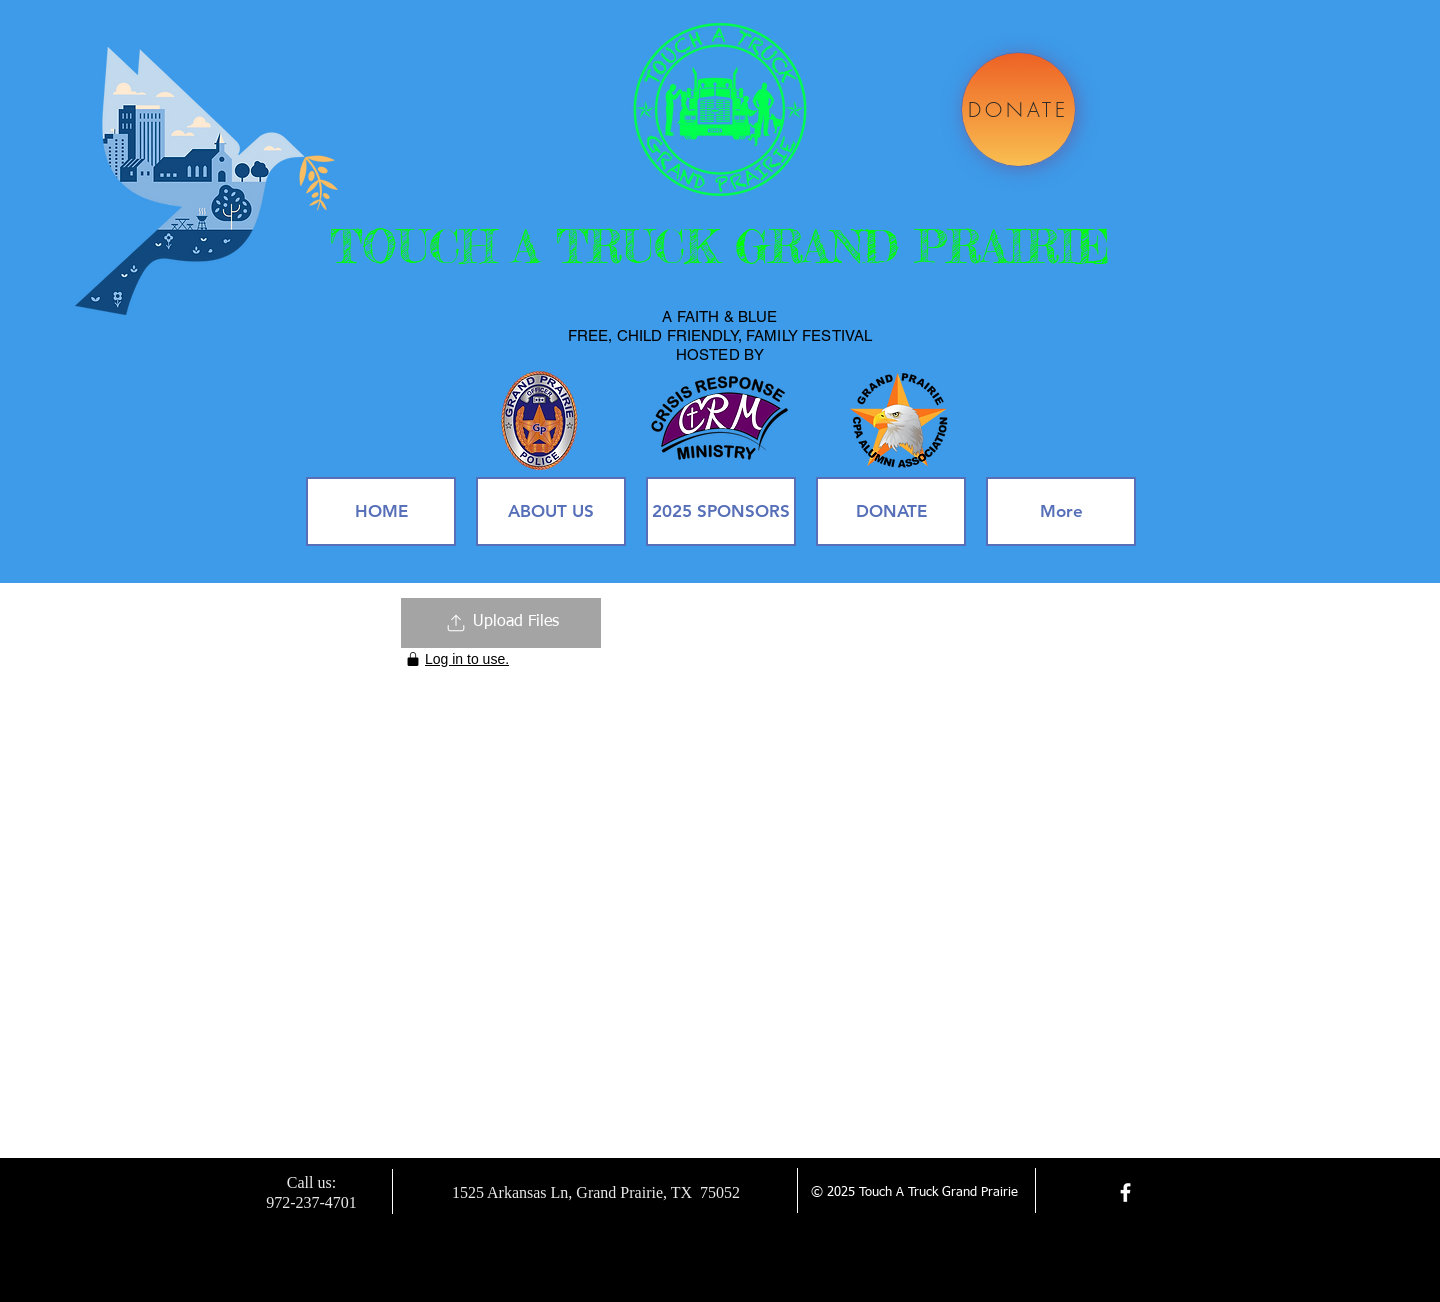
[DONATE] (1018, 109)
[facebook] (1125, 1192)
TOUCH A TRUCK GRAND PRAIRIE (720, 246)
